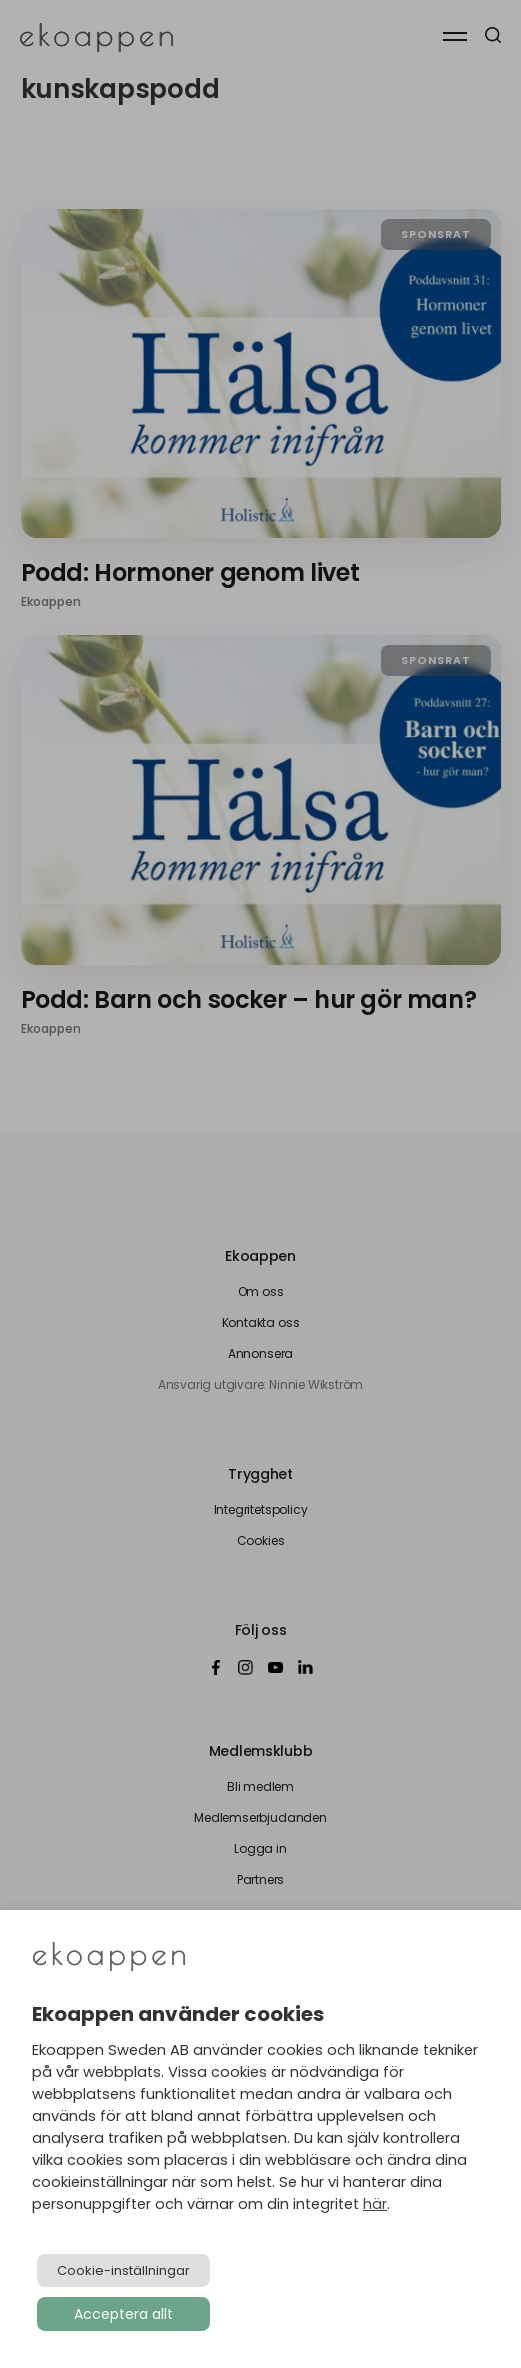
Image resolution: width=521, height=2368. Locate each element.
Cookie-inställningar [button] (123, 2270)
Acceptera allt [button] (123, 2314)
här (375, 2204)
